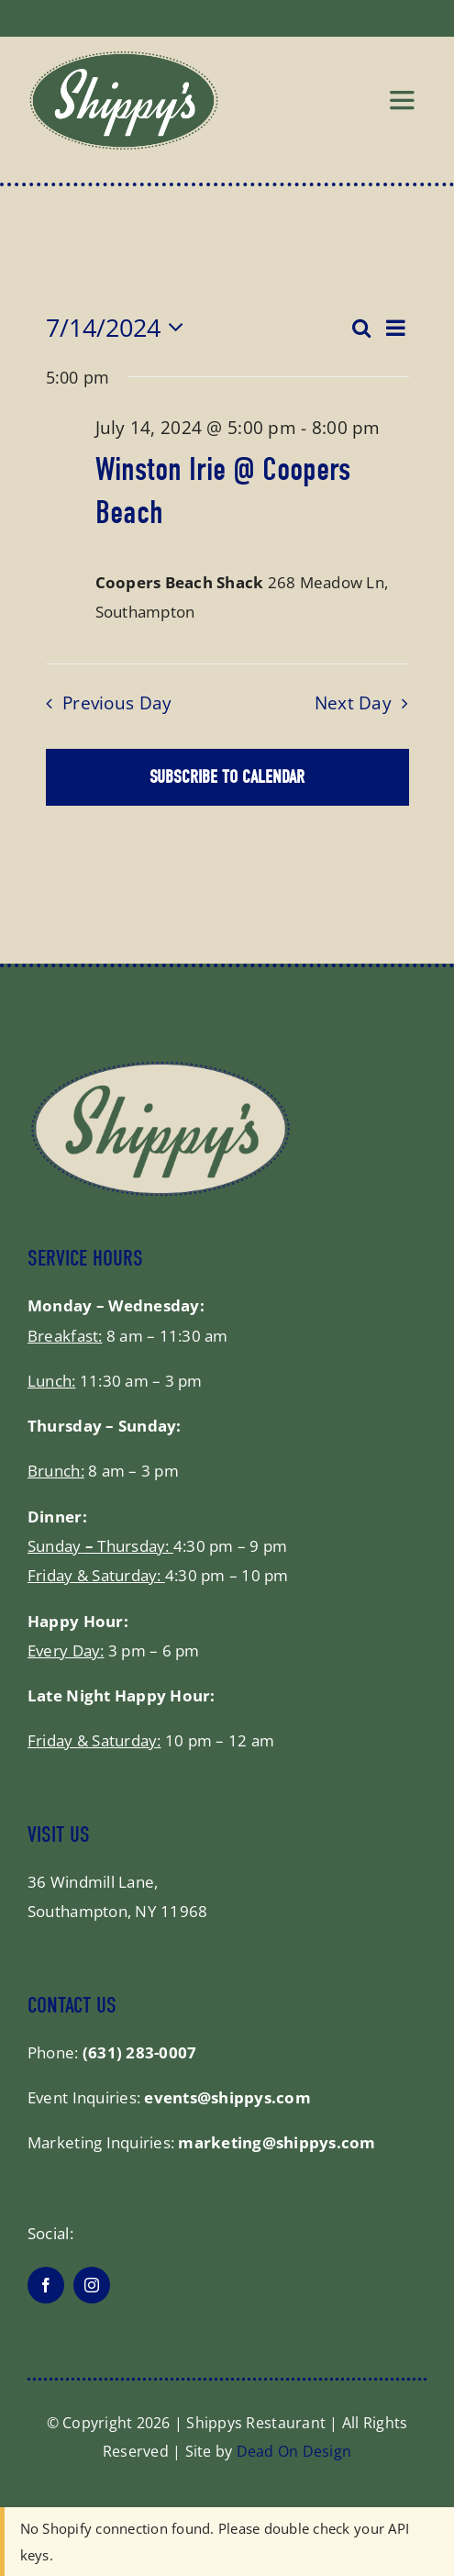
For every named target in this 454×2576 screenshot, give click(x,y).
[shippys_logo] (123, 58)
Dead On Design (294, 2451)
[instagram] (91, 2285)
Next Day (353, 702)
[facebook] (46, 2285)
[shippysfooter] (160, 1066)
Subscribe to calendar (227, 777)
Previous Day (117, 702)
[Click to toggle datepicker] (120, 328)
